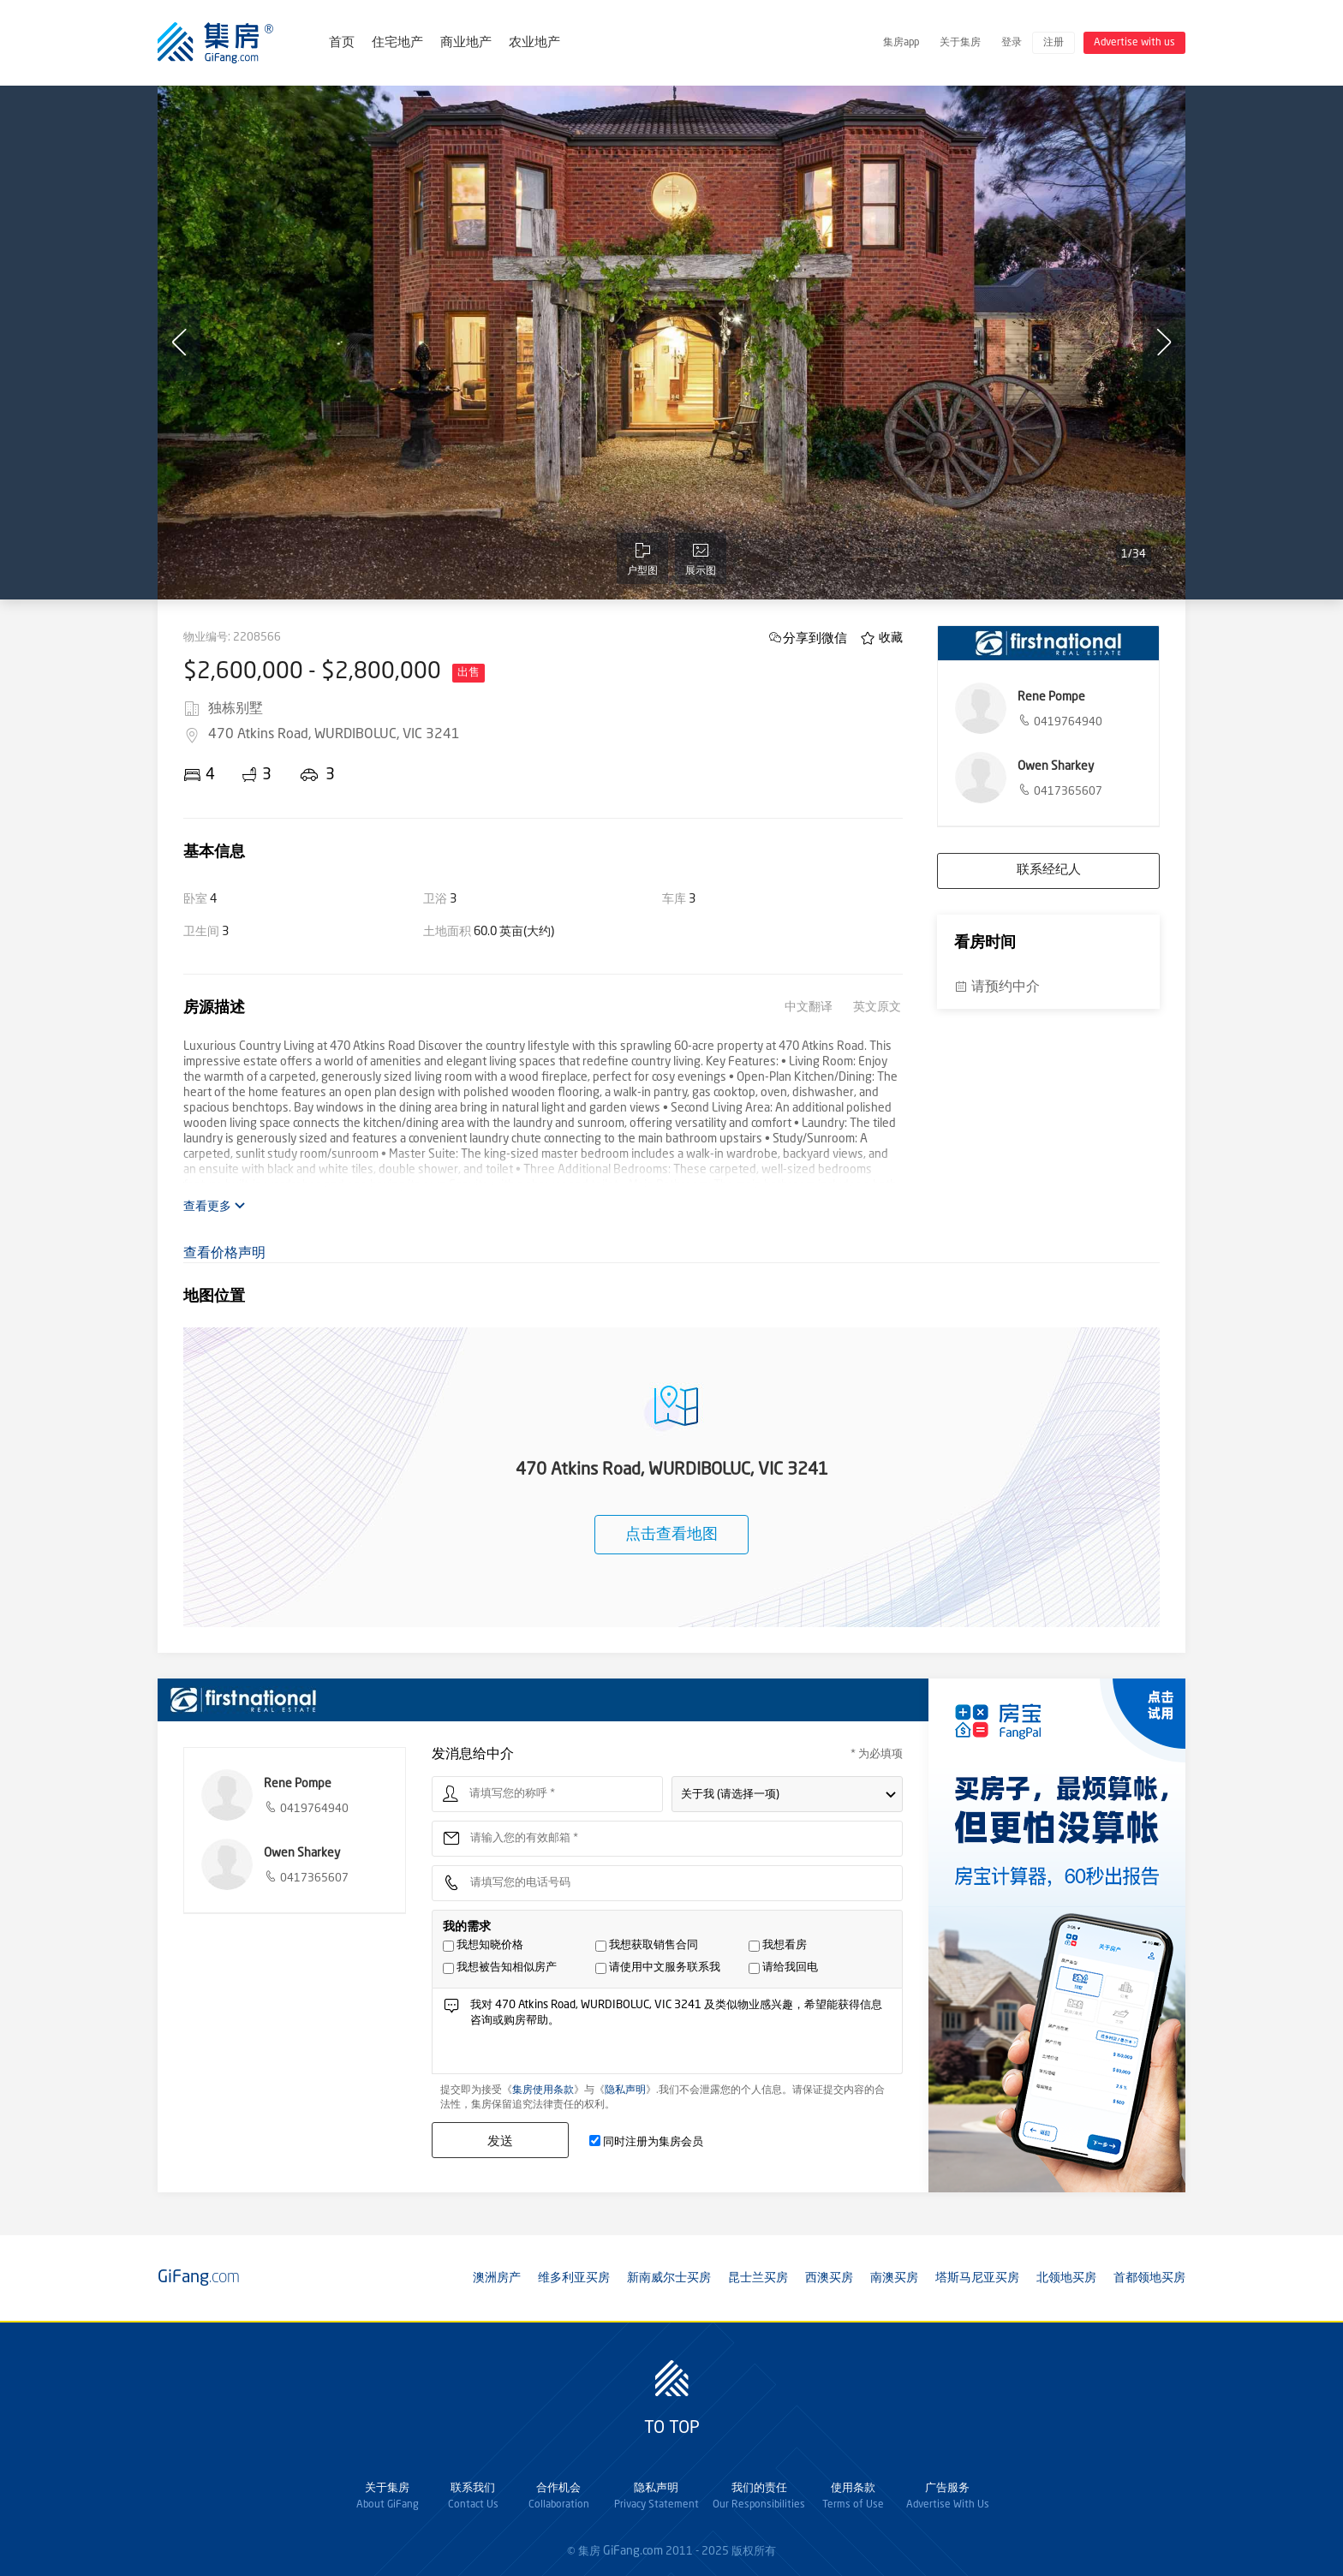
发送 (500, 2140)
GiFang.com (633, 2551)
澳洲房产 (497, 2278)
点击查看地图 (671, 1534)
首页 (342, 43)
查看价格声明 (224, 1254)
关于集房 (960, 43)
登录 (1011, 43)
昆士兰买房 (758, 2278)
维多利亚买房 (574, 2278)
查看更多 (214, 1206)
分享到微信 (815, 637)
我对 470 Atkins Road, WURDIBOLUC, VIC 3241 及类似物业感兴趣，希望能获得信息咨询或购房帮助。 (681, 2035)
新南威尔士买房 (669, 2278)
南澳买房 (894, 2278)
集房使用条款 (543, 2090)
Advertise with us (1134, 43)
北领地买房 (1066, 2278)
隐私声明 (625, 2090)
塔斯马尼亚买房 (977, 2278)
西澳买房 (829, 2278)
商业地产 (466, 43)
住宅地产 (397, 43)
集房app (901, 43)
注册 (1053, 43)
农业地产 (534, 43)
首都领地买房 (1149, 2278)
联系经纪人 (1049, 870)
